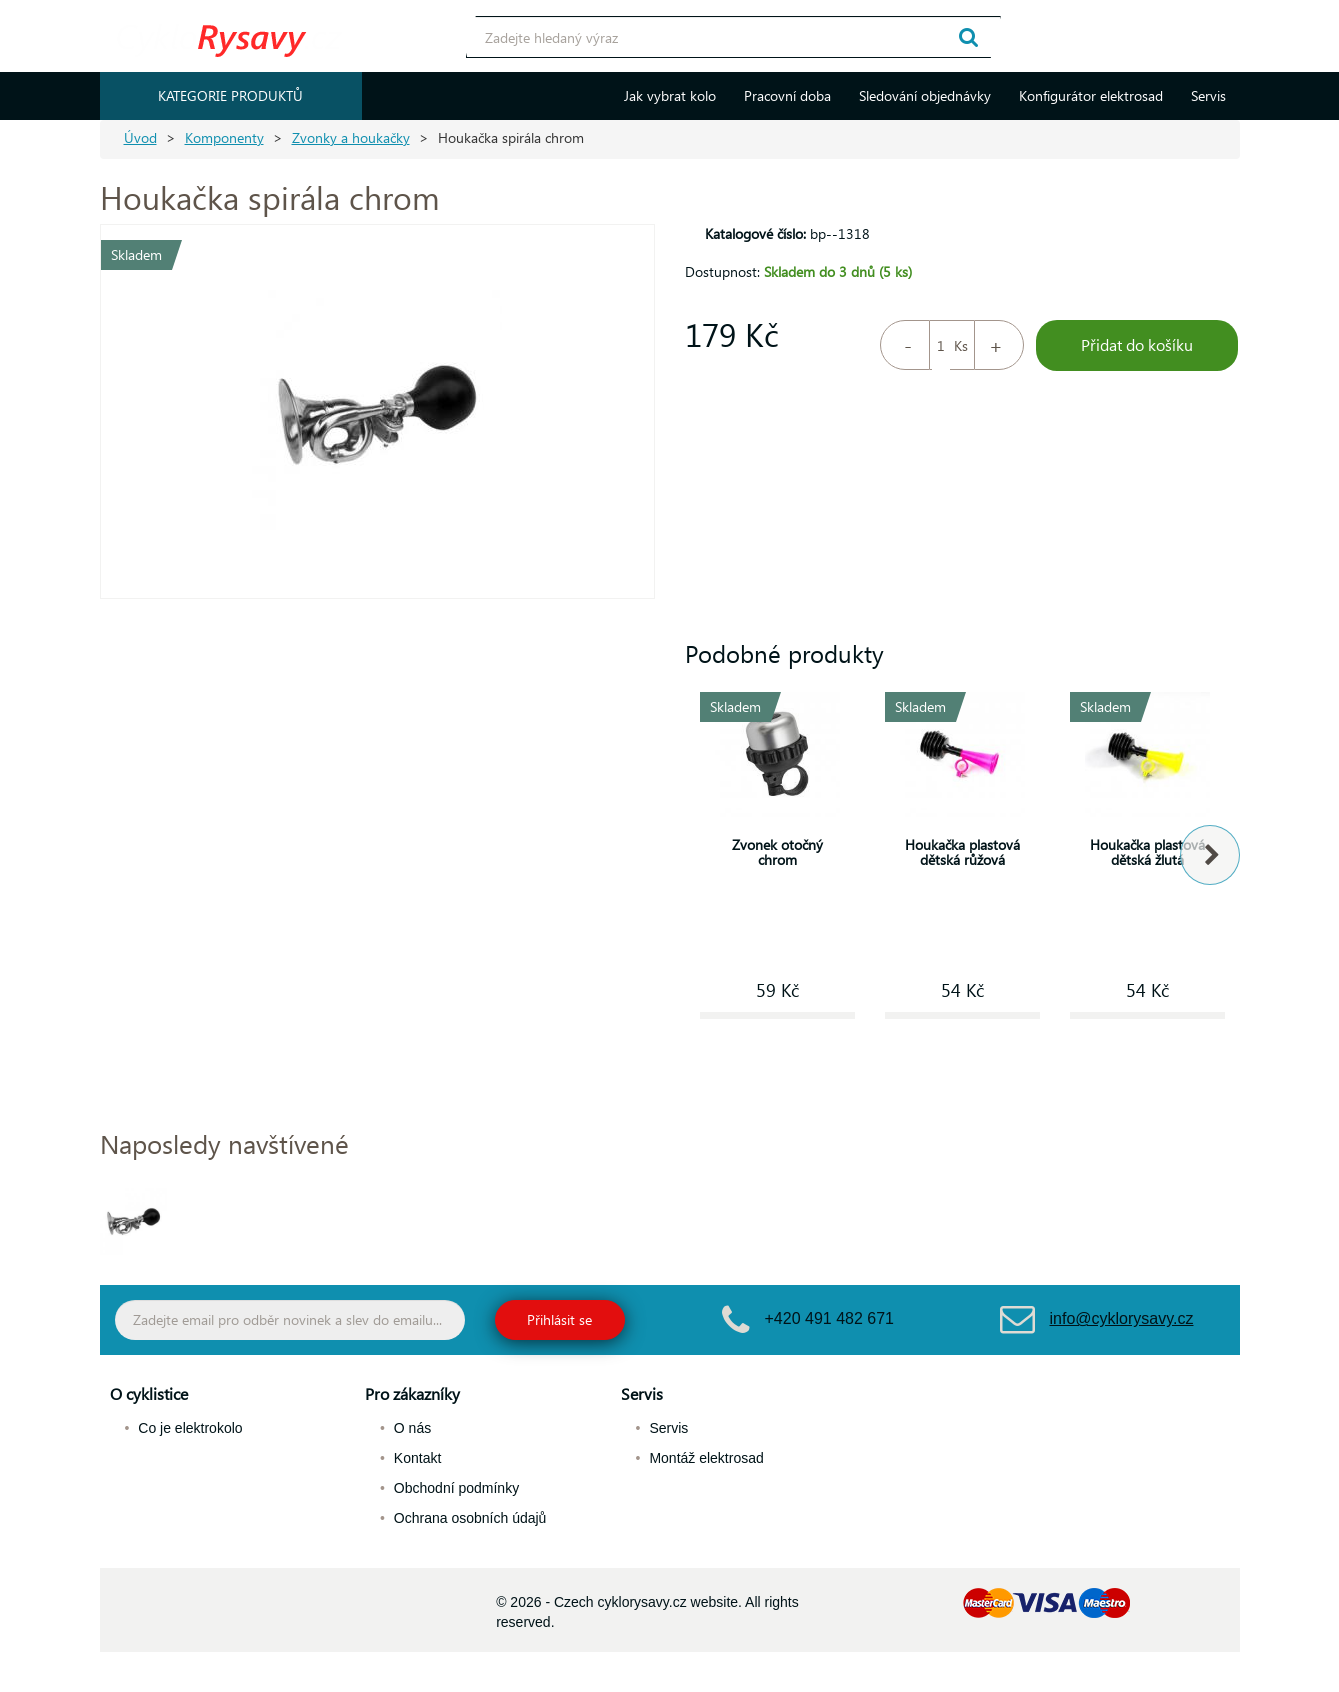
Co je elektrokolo (190, 1428)
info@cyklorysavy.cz (1122, 1318)
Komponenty (224, 137)
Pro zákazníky (412, 1393)
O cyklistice (149, 1393)
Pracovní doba (787, 95)
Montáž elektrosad (706, 1458)
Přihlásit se (559, 1319)
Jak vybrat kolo (670, 95)
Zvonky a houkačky (351, 137)
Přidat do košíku (1137, 344)
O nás (412, 1428)
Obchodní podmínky (456, 1488)
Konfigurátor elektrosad (1091, 95)
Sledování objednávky (925, 95)
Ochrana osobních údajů (470, 1518)
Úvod (140, 137)
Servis (1208, 95)
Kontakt (417, 1458)
